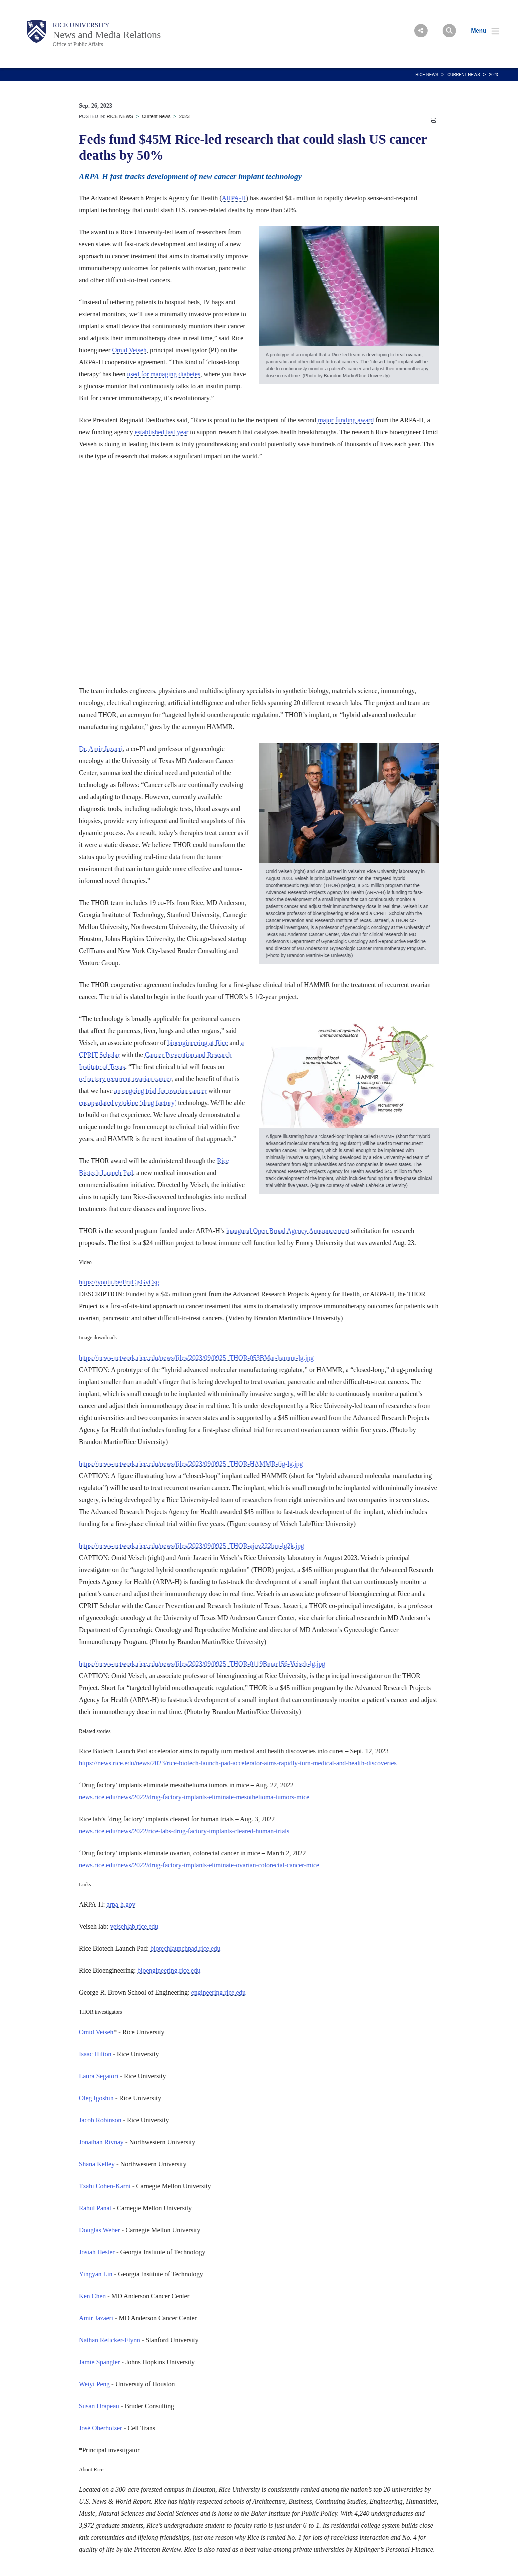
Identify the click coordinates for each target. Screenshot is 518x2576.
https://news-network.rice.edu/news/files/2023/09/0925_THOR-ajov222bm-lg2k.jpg (191, 1545)
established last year (161, 432)
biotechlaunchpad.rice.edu (185, 1948)
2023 (493, 74)
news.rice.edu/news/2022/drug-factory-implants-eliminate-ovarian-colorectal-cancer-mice (199, 1865)
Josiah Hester (97, 2252)
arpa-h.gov (121, 1904)
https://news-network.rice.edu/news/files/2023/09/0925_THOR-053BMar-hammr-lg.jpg (196, 1357)
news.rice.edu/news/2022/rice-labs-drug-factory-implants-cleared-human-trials (184, 1831)
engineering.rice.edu (218, 1992)
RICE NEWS (427, 74)
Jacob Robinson (100, 2120)
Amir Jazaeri (105, 748)
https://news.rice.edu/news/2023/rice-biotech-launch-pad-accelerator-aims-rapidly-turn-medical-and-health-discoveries (238, 1763)
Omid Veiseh (129, 350)
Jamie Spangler (99, 2362)
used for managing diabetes (163, 374)
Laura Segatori (98, 2076)
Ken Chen (92, 2296)
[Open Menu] (481, 30)
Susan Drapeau (99, 2406)
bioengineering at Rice (197, 1042)
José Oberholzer (100, 2428)
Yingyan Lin (96, 2274)
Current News (463, 74)
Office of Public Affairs (78, 44)
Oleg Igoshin (96, 2098)
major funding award (346, 420)
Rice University (81, 25)
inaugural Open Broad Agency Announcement (288, 1230)
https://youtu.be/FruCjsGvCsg (119, 1282)
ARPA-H (234, 198)
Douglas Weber (99, 2230)
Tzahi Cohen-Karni (105, 2186)
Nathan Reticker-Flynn (109, 2340)
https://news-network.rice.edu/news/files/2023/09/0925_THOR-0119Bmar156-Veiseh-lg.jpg (202, 1663)
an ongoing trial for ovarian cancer (160, 1090)
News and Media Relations (107, 34)
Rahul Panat (95, 2208)
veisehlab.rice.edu (134, 1926)
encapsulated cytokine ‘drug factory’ (127, 1102)
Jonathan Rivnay (101, 2142)
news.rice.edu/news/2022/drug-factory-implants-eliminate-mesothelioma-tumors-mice (194, 1797)
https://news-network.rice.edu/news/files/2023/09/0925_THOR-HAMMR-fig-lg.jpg (191, 1463)
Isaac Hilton (95, 2054)
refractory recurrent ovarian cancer (125, 1078)
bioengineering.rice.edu (168, 1970)
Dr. (83, 748)
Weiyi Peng (94, 2384)
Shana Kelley (97, 2164)
